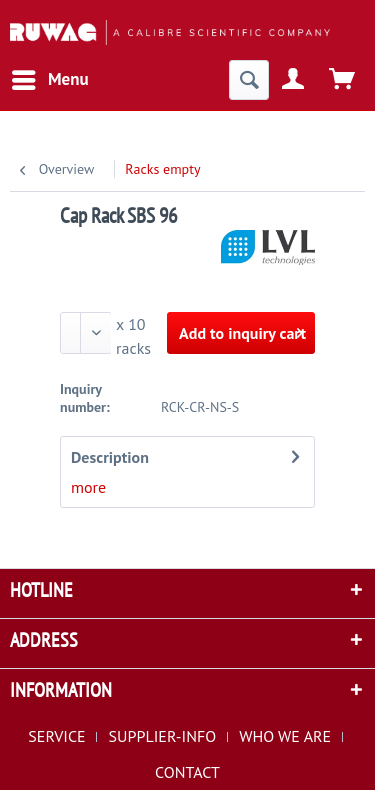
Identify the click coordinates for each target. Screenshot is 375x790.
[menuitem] (49, 80)
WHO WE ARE (285, 736)
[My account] (294, 80)
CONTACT (187, 772)
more (88, 487)
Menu (50, 77)
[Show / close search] (249, 80)
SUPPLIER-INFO (163, 736)
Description (110, 457)
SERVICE (56, 736)
